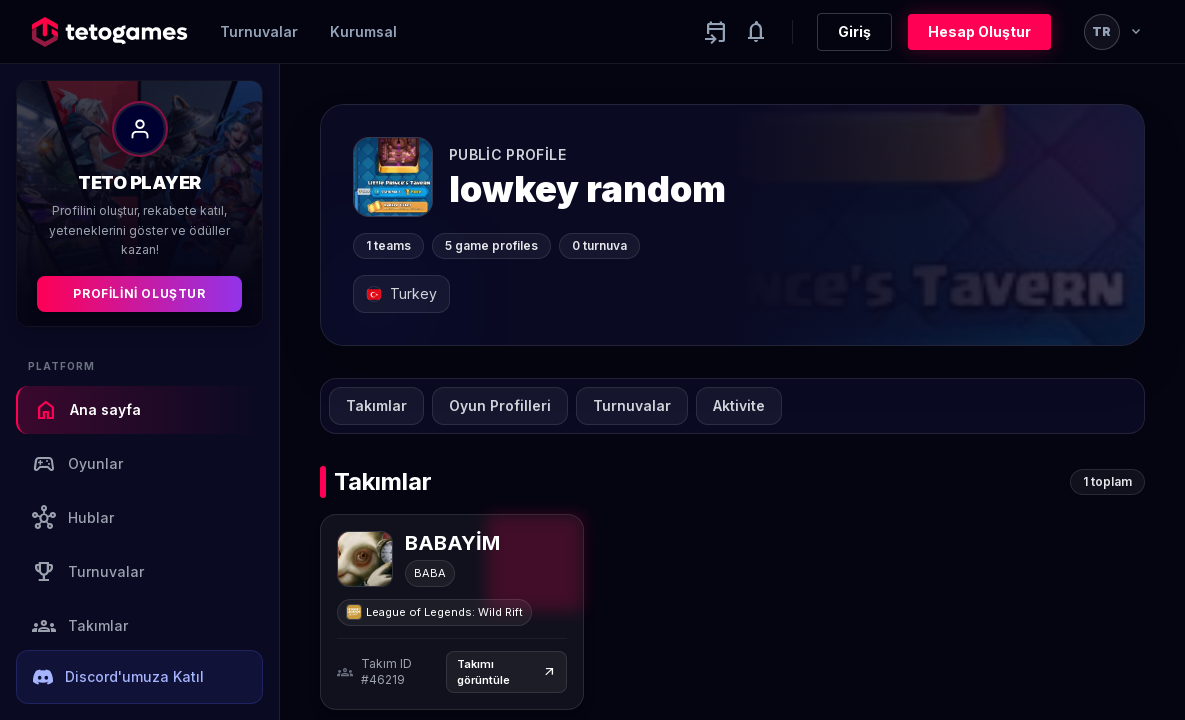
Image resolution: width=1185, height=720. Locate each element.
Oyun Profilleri (500, 405)
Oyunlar (77, 464)
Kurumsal (363, 31)
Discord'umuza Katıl (118, 677)
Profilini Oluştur (139, 293)
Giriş (854, 31)
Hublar (73, 518)
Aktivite (739, 405)
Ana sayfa (87, 410)
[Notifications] (756, 32)
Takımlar (80, 626)
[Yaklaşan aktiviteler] (716, 32)
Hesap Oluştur (979, 31)
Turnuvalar (259, 31)
